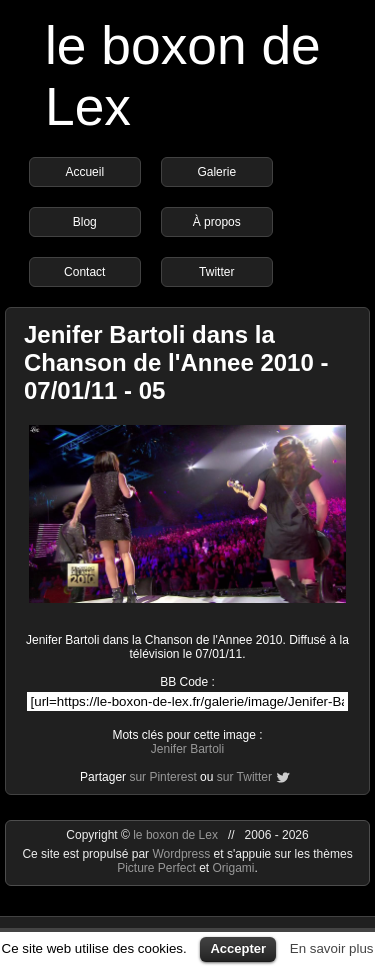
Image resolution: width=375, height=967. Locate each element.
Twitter (216, 272)
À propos (217, 222)
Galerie (216, 172)
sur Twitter (244, 777)
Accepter (238, 948)
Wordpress (182, 854)
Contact (84, 272)
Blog (85, 222)
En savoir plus (332, 948)
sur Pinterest (162, 777)
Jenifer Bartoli (187, 749)
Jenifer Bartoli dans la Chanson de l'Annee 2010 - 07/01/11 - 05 (176, 362)
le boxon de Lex (175, 835)
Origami (234, 868)
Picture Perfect (156, 868)
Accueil (84, 172)
